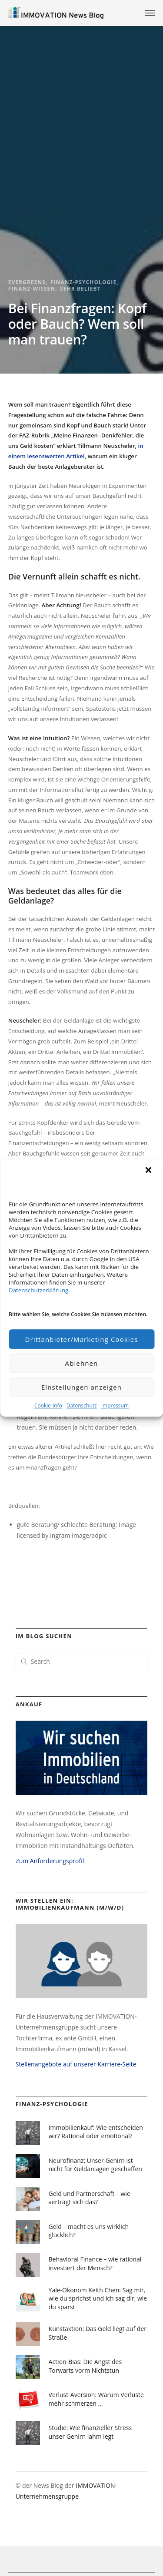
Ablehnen (81, 1363)
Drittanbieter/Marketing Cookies (81, 1339)
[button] (149, 1170)
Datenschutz (82, 1405)
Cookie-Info (48, 1405)
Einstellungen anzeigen (81, 1387)
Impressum (115, 1405)
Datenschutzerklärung (38, 1290)
